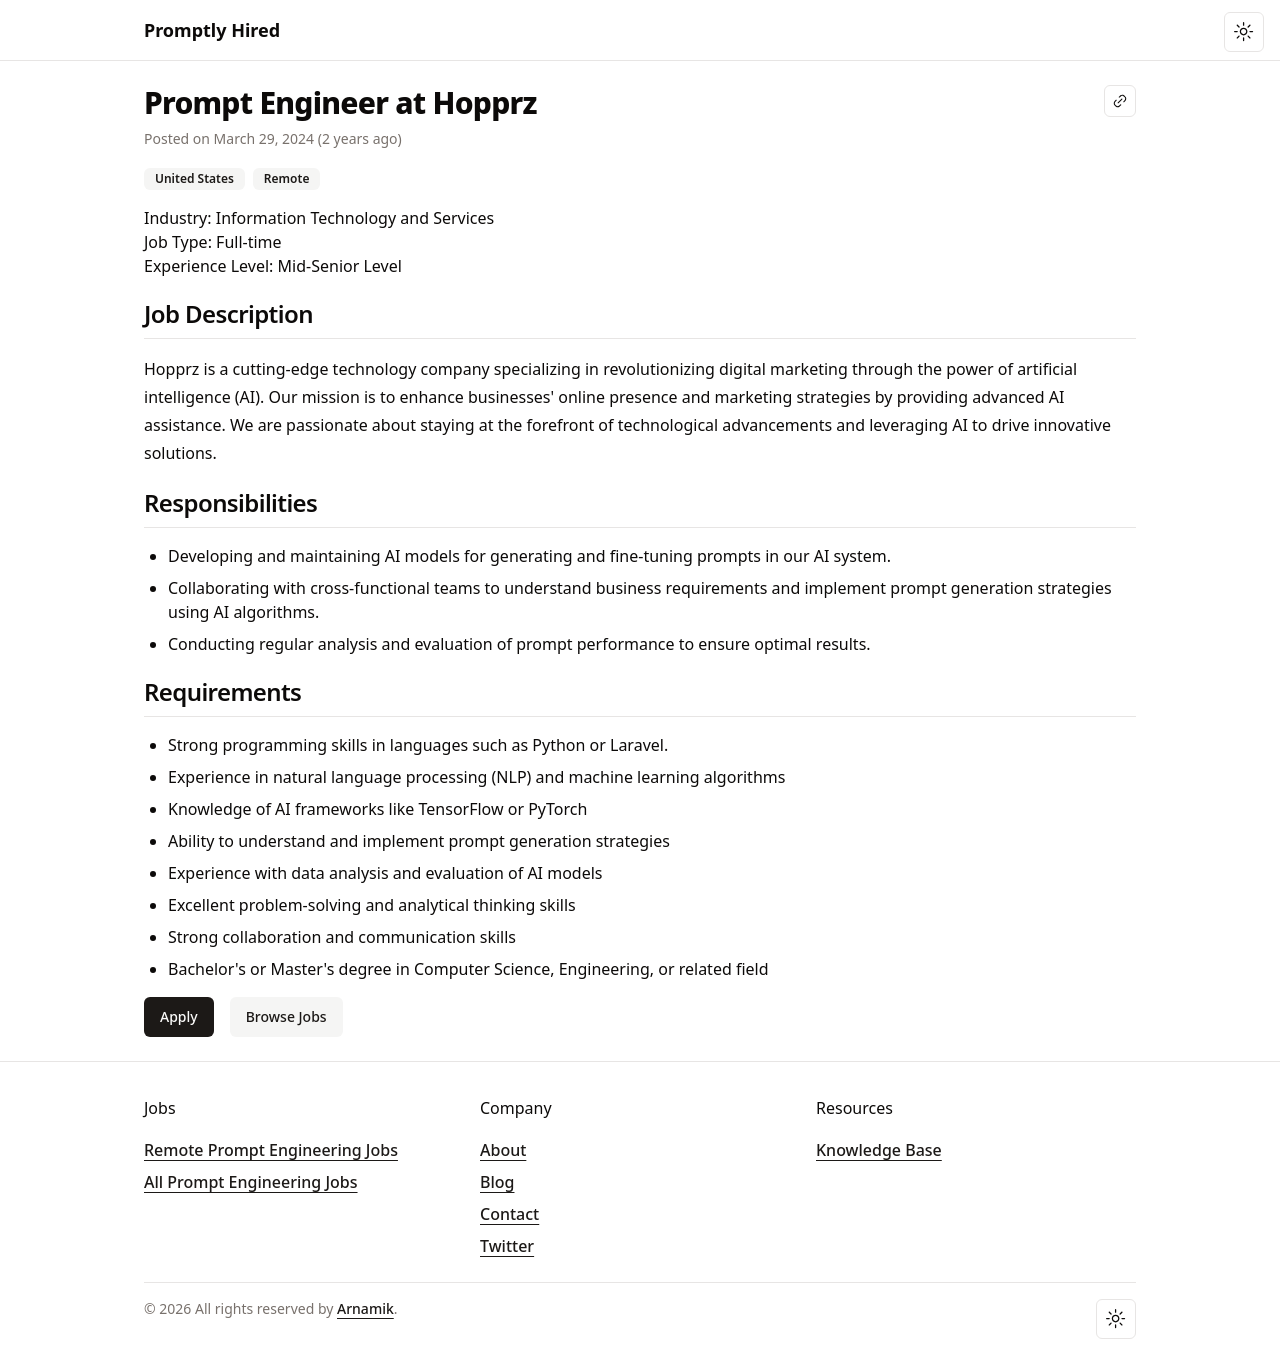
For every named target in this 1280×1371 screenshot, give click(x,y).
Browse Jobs (286, 1016)
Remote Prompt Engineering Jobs (271, 1150)
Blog (497, 1182)
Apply (179, 1016)
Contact (509, 1214)
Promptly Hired (212, 30)
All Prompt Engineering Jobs (251, 1182)
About (503, 1150)
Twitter (507, 1246)
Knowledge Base (879, 1150)
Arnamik (365, 1308)
